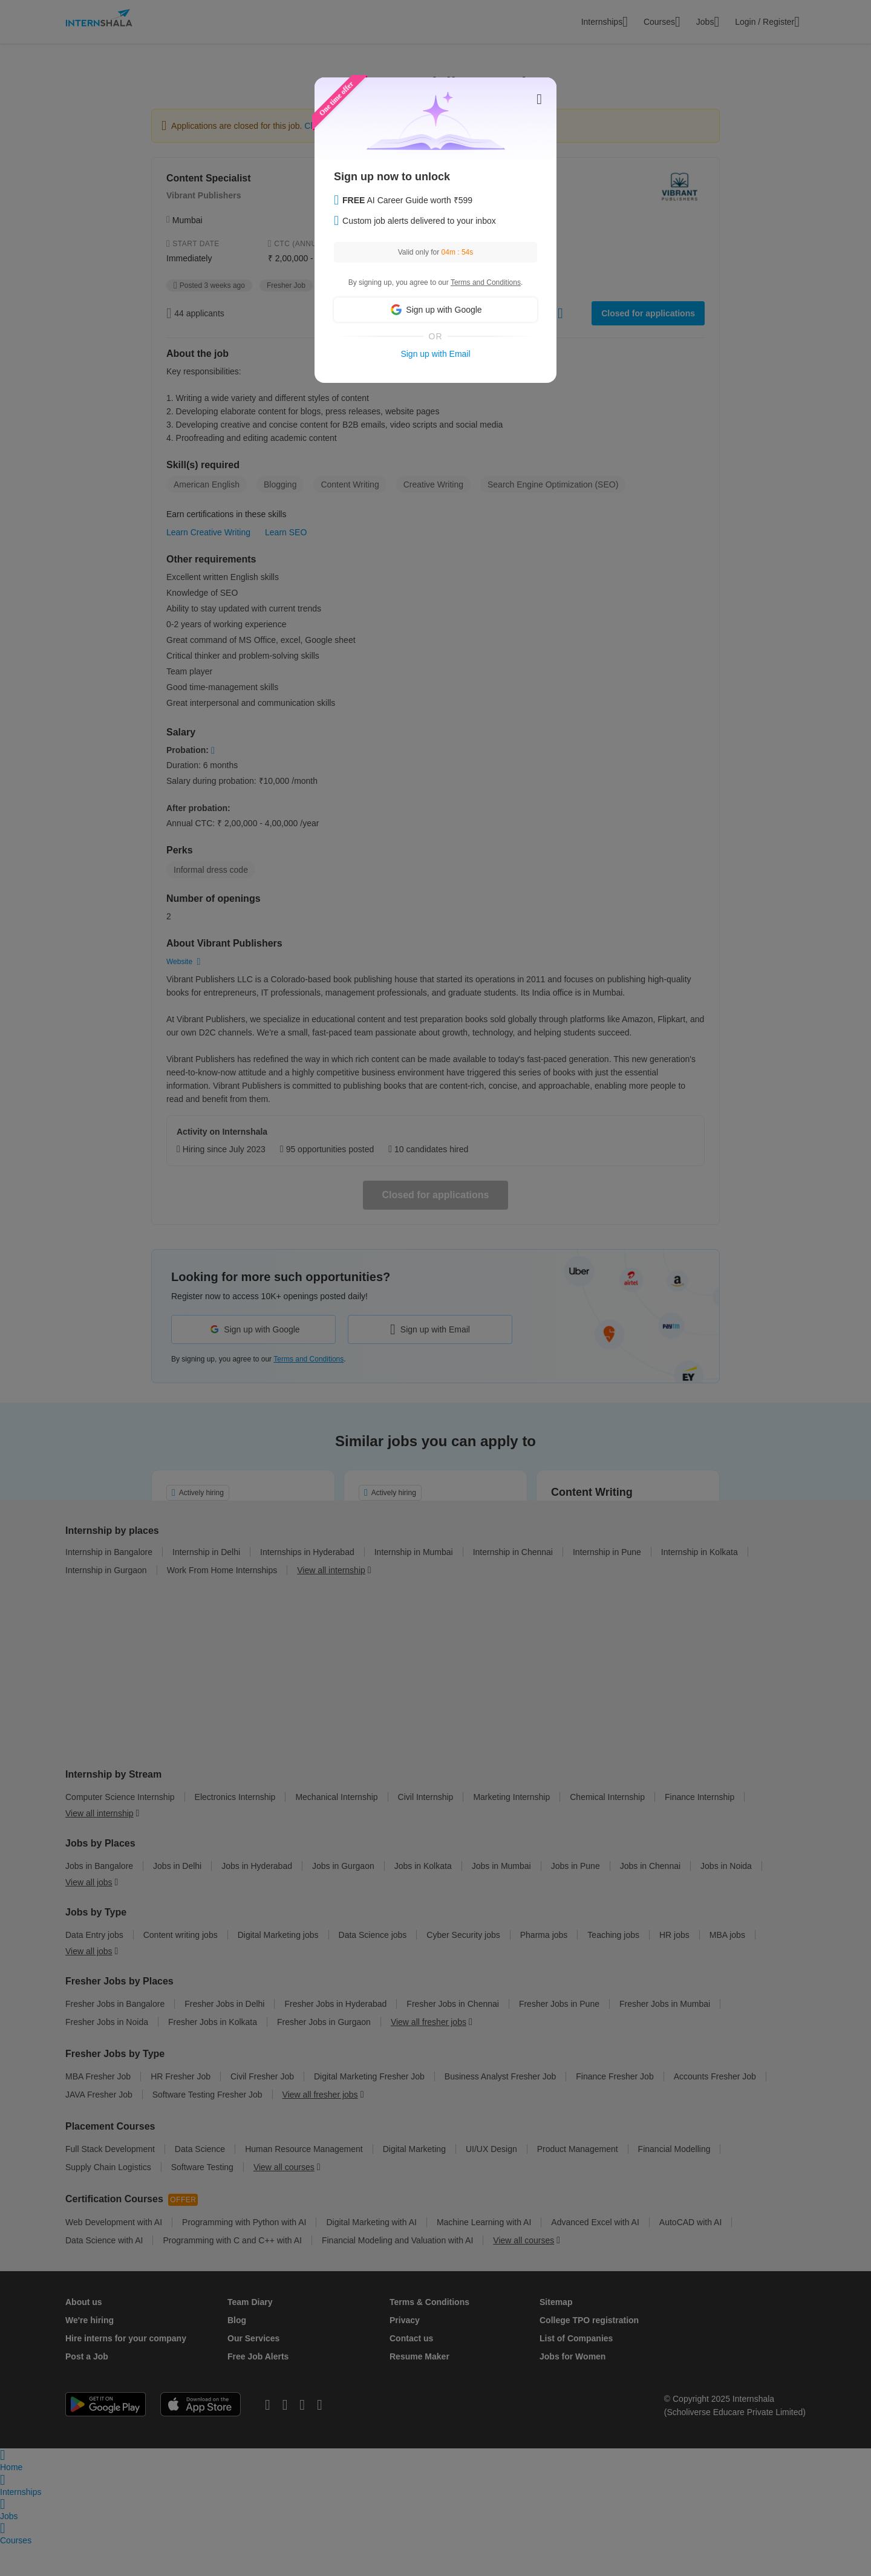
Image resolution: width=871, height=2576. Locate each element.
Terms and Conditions (486, 282)
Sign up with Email (435, 354)
